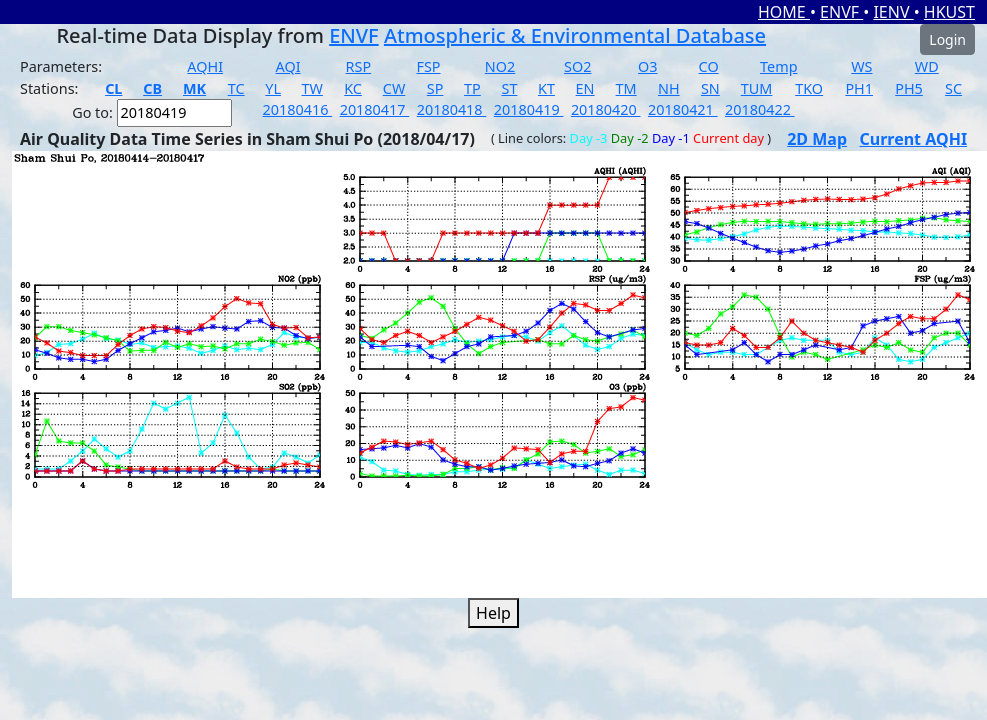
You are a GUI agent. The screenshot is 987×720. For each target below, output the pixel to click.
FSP (428, 66)
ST (509, 88)
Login (947, 39)
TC (236, 88)
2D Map (817, 139)
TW (312, 88)
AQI (288, 66)
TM (626, 88)
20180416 (298, 109)
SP (435, 88)
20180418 (452, 109)
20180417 (375, 109)
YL (273, 88)
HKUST (949, 12)
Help (493, 613)
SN (710, 88)
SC (953, 88)
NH (669, 88)
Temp (778, 66)
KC (353, 88)
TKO (809, 88)
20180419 (529, 109)
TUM (757, 88)
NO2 (500, 66)
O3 (647, 66)
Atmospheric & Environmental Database (575, 35)
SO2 (577, 66)
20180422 (760, 109)
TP (472, 88)
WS (861, 66)
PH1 (859, 88)
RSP (359, 66)
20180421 (683, 109)
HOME (784, 12)
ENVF (841, 12)
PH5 (909, 88)
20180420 (606, 109)
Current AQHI (914, 139)
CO (709, 66)
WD (927, 66)
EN (585, 88)
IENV (893, 12)
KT (546, 88)
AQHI (205, 66)
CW (394, 88)
